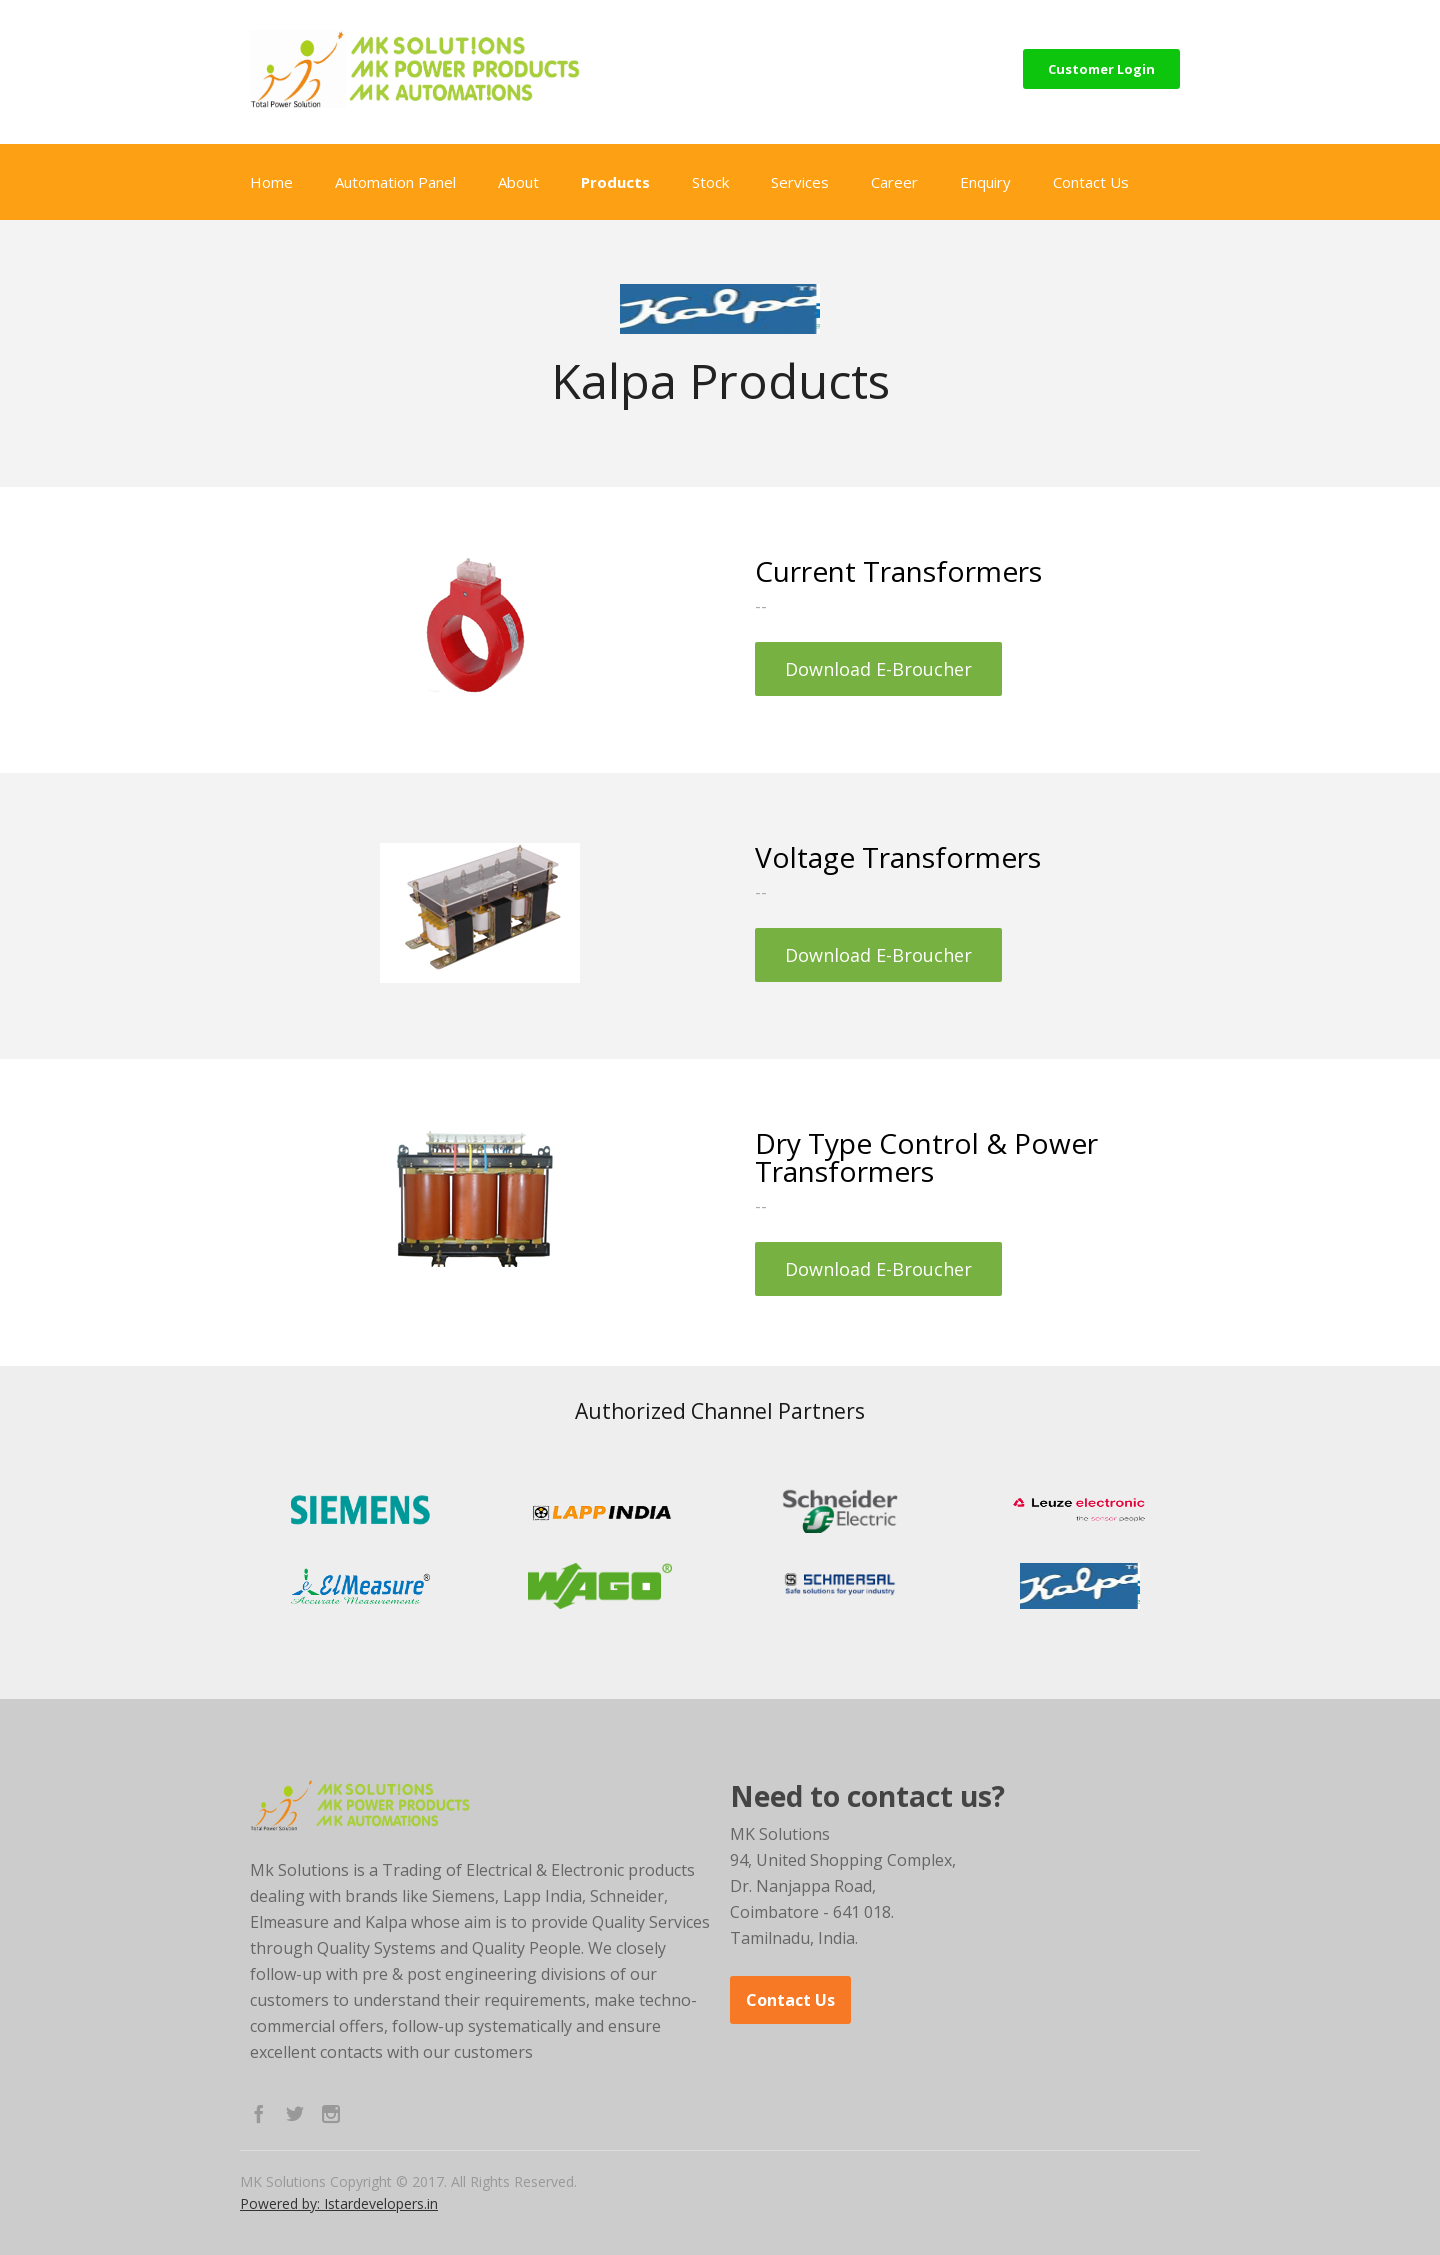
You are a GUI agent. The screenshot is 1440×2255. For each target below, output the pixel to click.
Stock (710, 182)
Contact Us (1091, 182)
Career (894, 182)
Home (271, 182)
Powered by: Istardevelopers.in (339, 2203)
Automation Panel (395, 182)
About (518, 182)
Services (800, 182)
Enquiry (985, 182)
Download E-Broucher (878, 669)
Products (615, 182)
